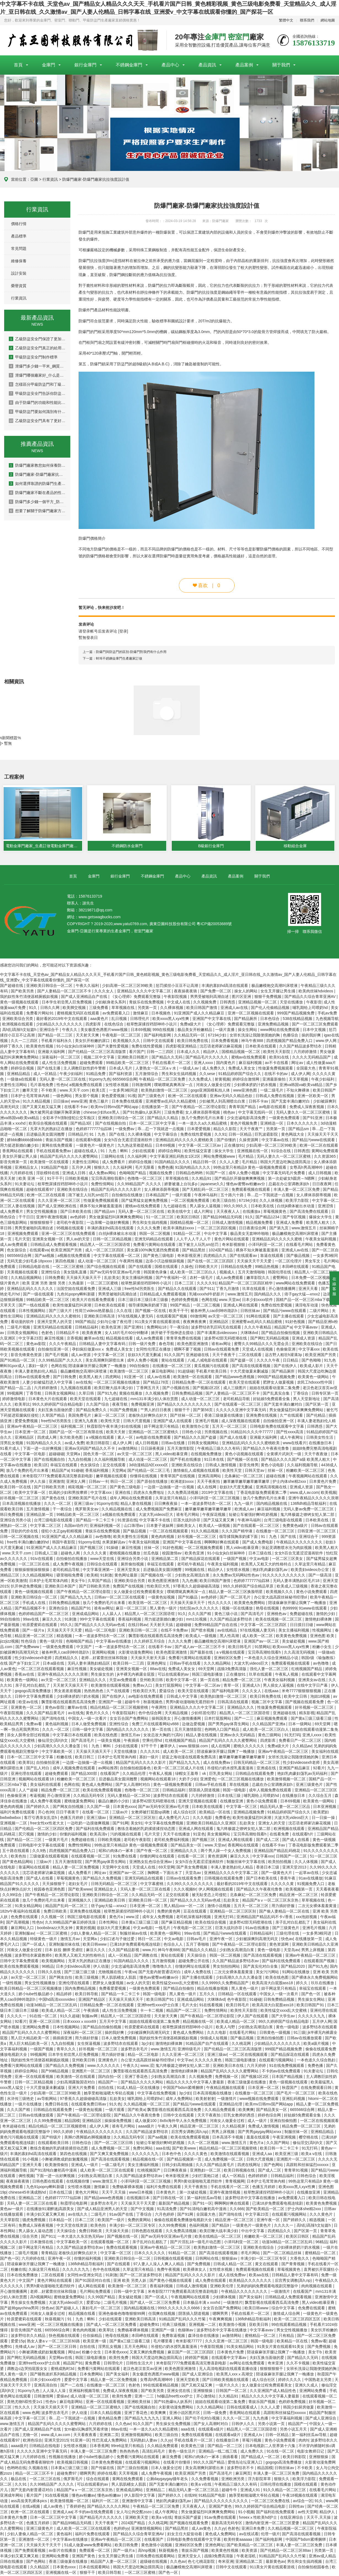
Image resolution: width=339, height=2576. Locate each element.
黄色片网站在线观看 (232, 1240)
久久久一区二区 (58, 1504)
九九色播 (189, 1581)
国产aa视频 (45, 1256)
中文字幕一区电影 (31, 1454)
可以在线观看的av (174, 1675)
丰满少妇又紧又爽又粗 (46, 2215)
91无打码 (292, 1735)
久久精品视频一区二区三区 (147, 2105)
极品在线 (19, 2479)
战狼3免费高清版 (232, 1669)
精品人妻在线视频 (136, 1504)
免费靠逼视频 (174, 2336)
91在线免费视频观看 (287, 2066)
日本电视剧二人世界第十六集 (271, 2446)
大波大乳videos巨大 (156, 1515)
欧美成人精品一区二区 (61, 2011)
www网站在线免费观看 (280, 1030)
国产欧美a (136, 2110)
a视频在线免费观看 (75, 1256)
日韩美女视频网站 (23, 1333)
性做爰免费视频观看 (276, 1069)
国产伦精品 (316, 1416)
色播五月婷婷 (72, 1818)
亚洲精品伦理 (231, 2105)
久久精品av (302, 1747)
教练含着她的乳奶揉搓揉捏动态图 (146, 1829)
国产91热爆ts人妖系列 (142, 1113)
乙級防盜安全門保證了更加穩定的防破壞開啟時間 (37, 339)
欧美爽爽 (246, 2110)
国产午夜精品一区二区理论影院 (199, 1107)
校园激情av (172, 1554)
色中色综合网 (150, 1713)
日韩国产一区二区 (292, 1857)
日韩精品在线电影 (45, 2446)
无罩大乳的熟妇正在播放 (52, 1129)
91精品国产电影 (55, 1168)
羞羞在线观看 (258, 2138)
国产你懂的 (227, 1140)
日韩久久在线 (50, 1972)
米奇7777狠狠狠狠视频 (302, 1691)
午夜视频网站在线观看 (308, 1477)
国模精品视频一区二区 (241, 1052)
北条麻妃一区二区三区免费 (253, 1895)
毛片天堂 (22, 1240)
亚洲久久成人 (307, 2386)
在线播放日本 (321, 1443)
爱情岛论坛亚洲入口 (245, 2463)
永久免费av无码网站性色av (236, 1576)
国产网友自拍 (61, 1978)
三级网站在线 (113, 1157)
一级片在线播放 (29, 2105)
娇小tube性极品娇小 (36, 1994)
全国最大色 (306, 1069)
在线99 (190, 2496)
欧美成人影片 (312, 1366)
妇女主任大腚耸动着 (185, 2534)
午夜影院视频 (176, 997)
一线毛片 (163, 1928)
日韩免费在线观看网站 (156, 2557)
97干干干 (149, 1747)
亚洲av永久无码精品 (238, 1735)
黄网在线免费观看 (58, 1146)
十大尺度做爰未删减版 (250, 1372)
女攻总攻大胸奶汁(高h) (163, 1735)
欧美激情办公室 (196, 1427)
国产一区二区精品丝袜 (283, 2253)
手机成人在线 (34, 1603)
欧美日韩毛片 (240, 1647)
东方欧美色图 (72, 1438)
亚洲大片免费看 (82, 2088)
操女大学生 (224, 1151)
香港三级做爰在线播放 (224, 1416)
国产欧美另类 (23, 992)
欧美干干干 (178, 1311)
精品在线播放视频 (213, 1989)
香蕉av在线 (25, 1675)
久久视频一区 (53, 1917)
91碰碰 (77, 1471)
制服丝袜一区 (296, 2132)
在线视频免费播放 (207, 1454)
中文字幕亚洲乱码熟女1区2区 (175, 1157)
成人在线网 (207, 1488)
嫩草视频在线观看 (112, 1477)
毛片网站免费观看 (96, 2292)
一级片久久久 (228, 2386)
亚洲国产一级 (110, 1702)
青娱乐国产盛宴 (188, 2518)
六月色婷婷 (165, 2215)
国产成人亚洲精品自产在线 (84, 997)
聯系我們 (307, 20)
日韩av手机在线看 (186, 1664)
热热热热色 (94, 1691)
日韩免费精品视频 (188, 1394)
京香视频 (74, 1339)
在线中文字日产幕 (313, 1686)
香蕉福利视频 (97, 1471)
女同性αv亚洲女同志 (85, 2275)
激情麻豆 (141, 1014)
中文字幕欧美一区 (58, 1752)
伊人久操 (38, 1482)
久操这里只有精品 (44, 2270)
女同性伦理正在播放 (154, 1350)
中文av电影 (259, 1559)
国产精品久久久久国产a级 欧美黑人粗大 (296, 1460)
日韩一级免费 (215, 2413)
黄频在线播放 (131, 1394)
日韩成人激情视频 (228, 1223)
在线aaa (271, 1691)
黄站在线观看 (173, 1361)
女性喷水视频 (117, 1085)
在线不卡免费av (175, 1631)
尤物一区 (30, 2435)
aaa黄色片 (99, 1019)
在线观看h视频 (89, 1140)
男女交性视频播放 (42, 1212)
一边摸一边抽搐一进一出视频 (169, 1488)
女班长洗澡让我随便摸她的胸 (255, 1036)
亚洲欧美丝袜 (139, 2402)
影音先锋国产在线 (27, 2331)
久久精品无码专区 (89, 1796)
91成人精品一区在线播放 (139, 2088)
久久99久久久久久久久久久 (190, 1884)
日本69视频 (140, 1030)
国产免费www (27, 1647)
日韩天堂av (255, 1471)
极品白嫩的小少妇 (114, 1802)
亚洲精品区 (219, 1322)
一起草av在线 (307, 1873)
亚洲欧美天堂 (137, 2518)
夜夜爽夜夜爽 (195, 1322)
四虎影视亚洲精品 (182, 1047)
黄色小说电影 (273, 1465)
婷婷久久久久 (290, 2380)
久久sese (207, 1074)
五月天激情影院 (181, 1449)
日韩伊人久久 (244, 2424)
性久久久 (23, 2408)
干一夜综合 (179, 1328)
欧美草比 (22, 1405)
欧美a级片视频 (316, 2044)
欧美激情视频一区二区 (287, 1780)
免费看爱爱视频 (113, 1989)
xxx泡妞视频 (307, 1917)
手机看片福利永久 (57, 1041)
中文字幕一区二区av (203, 1686)
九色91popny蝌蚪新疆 (76, 1295)
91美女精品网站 (29, 1906)
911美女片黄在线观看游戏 (158, 1322)
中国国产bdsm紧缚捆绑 (183, 2088)
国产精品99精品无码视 (223, 1218)
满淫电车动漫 (307, 1306)
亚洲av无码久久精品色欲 (232, 1096)
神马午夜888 (252, 1041)
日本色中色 (172, 2154)
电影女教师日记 (311, 2452)
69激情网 (198, 1317)
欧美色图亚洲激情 (193, 1344)
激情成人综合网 (287, 2314)
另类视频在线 (216, 1432)
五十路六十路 (232, 1196)
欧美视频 (328, 1493)
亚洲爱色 (208, 1780)
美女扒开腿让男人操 (20, 1157)
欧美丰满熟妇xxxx (179, 1229)
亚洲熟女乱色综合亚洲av (151, 1862)
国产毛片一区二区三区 (296, 2094)
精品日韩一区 (205, 1162)
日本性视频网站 (32, 1311)
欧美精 (92, 1576)
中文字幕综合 (166, 1135)
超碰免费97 (67, 2474)
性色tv (62, 1085)
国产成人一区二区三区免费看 (155, 2303)
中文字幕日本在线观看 (72, 1735)
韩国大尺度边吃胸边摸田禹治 (285, 1162)
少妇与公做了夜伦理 (115, 1322)
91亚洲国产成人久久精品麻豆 (199, 1014)
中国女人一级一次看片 (88, 1719)
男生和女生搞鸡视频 (179, 1074)
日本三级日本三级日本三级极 (143, 1300)
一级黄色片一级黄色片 (95, 1146)
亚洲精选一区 (272, 1124)
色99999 (289, 1609)
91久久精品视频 (37, 1102)
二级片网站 (319, 1311)
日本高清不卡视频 (228, 2138)
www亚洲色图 (245, 1091)
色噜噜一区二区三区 (145, 1179)
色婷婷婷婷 (258, 2176)
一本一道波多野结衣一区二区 (206, 1504)
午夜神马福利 (206, 1196)
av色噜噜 (103, 1537)
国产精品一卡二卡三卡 (95, 1521)
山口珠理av (134, 1526)
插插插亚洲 (63, 2039)
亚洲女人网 (76, 1482)
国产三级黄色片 (152, 1096)
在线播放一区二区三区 (172, 1366)
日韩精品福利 (87, 1328)
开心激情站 (206, 2397)
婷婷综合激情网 (246, 1080)
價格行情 (18, 224)
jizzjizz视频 (9, 1642)
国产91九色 (107, 1394)
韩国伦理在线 (280, 1273)
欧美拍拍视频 (280, 1862)
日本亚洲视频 (325, 1807)
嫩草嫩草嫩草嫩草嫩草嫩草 (247, 1482)
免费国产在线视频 (129, 1587)
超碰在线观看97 (40, 1190)
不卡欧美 (49, 1091)
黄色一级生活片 (182, 2452)
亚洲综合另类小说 (16, 1521)
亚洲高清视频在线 (272, 1488)
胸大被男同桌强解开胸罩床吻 (55, 1113)
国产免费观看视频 (31, 2551)
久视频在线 (38, 2468)
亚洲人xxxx (204, 1063)
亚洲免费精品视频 (274, 1025)
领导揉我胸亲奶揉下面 (148, 1306)
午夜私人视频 (287, 1675)
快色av (287, 1939)
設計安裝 (18, 273)
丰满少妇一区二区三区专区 (133, 2226)
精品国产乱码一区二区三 (67, 1906)
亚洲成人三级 (110, 1289)
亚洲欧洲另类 (233, 2479)
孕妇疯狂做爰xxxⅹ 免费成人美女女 (103, 1350)
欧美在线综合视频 (211, 1923)
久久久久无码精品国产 (312, 1058)
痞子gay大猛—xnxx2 (302, 1295)
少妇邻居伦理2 (204, 1713)
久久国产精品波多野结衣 (301, 1047)
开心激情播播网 (282, 1289)
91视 (132, 1096)
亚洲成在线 (267, 1769)
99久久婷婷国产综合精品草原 (249, 1587)
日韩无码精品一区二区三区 (257, 1763)
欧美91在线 (279, 1058)
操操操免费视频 (118, 2121)
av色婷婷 (78, 1218)
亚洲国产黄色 (221, 2507)
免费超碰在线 (302, 1614)
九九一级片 (244, 1504)
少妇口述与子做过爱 (118, 1939)
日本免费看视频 (225, 1041)
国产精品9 (221, 2226)
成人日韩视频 (320, 1173)
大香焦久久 (300, 2259)
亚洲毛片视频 (207, 1421)
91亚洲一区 (134, 1377)
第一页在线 (210, 1680)
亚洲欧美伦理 (222, 2287)
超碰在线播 (276, 1477)
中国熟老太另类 (319, 2380)
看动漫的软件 (23, 1322)
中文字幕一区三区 (110, 1355)
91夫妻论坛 (25, 1184)
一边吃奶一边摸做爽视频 (89, 1824)
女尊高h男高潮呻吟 (307, 1168)
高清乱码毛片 (154, 2452)
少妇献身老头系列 (111, 1003)
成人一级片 (257, 2121)
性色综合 (29, 1642)
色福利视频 (199, 2226)
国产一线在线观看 (34, 1306)
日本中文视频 (315, 1030)
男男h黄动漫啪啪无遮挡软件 (190, 1702)
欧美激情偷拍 (57, 2165)
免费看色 (222, 1818)
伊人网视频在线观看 (216, 1890)
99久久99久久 (236, 1207)
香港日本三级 (268, 1868)
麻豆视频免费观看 (273, 1719)
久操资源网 (249, 1140)
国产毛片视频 (57, 1355)
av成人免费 (74, 1443)
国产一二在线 (72, 2386)
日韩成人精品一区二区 (233, 2264)
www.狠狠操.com (194, 1747)
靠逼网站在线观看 (34, 1868)
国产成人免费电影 (258, 1543)
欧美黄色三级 (193, 2446)
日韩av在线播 (173, 1443)
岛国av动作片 (76, 1526)
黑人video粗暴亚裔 (172, 1454)
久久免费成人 (201, 1080)
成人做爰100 (146, 2121)
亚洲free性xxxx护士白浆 (158, 2005)
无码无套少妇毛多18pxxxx (30, 1262)
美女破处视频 (294, 1642)
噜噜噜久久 (162, 1967)
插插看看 (230, 2457)
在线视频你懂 (78, 2182)
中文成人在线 (179, 1003)
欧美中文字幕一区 (31, 1493)
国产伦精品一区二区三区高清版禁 (97, 1052)
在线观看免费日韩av (89, 2105)
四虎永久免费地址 (149, 1493)
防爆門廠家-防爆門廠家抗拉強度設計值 (95, 179)
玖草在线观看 (254, 1289)
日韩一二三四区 (161, 1052)
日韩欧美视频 (77, 1179)
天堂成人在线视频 (258, 1350)
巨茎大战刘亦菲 (187, 1521)
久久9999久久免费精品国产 (225, 1983)
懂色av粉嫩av (83, 2496)
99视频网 (15, 1394)
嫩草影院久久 (258, 1278)
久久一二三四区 (25, 1041)
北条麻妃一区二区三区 (244, 1477)
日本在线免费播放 (23, 2275)
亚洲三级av (84, 1504)
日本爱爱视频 (199, 1129)
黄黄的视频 (85, 1928)
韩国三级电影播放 (208, 1675)
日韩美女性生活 (320, 1438)
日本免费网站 (92, 2375)
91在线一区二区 (43, 2017)
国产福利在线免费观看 (95, 1829)
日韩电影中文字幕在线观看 (42, 1846)
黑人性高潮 (230, 1636)
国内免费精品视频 (81, 1989)
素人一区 (125, 1438)
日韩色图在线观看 (48, 2182)
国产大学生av (283, 2017)
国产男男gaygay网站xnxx (260, 2132)
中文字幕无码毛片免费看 (284, 1173)
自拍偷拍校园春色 (136, 1769)
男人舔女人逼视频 (206, 1207)
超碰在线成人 (86, 1151)
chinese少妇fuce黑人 (102, 1113)
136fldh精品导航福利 (308, 1504)
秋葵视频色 (153, 1702)
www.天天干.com (75, 1091)
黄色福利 (65, 2534)
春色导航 (167, 1344)
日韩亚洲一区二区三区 (317, 1532)
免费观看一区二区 (95, 2551)
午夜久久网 (168, 2127)
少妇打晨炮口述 (206, 2176)
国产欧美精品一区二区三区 (250, 2545)
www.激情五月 (304, 1229)
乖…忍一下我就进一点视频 (161, 1129)
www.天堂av (229, 1300)
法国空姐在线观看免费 (76, 1289)
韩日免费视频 (12, 1515)
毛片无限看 (145, 1168)
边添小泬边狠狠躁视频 (165, 1262)
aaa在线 (163, 2149)
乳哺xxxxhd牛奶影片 (207, 1295)
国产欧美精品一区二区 (266, 2209)
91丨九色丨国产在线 (107, 1135)
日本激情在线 (42, 2242)
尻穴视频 (26, 1835)
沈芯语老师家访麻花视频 (221, 1047)
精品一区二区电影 (101, 1631)
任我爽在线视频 (162, 2314)
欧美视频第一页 (300, 1890)
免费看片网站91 (40, 1014)
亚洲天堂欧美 (188, 2380)
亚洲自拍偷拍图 (271, 2039)
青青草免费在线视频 (184, 1339)
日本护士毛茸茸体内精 (30, 1096)
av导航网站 (47, 2099)
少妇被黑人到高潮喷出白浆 (222, 1102)
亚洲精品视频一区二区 (258, 1003)
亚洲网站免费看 (36, 2028)
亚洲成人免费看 (290, 1223)
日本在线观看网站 (95, 2568)
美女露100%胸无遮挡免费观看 (153, 1251)
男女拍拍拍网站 (227, 1967)
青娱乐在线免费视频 (147, 1003)
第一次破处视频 (193, 2193)
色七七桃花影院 (202, 2562)
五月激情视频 (38, 1510)
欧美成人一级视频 (215, 1526)
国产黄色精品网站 (18, 1862)
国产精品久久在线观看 (178, 1289)
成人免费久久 (214, 1069)
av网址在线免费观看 (248, 2364)
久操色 (187, 1267)
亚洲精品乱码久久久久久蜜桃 (277, 1240)
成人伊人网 (300, 1074)
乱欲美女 (112, 1278)
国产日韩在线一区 (169, 2198)
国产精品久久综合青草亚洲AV (310, 997)
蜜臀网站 (281, 1278)
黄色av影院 (36, 1344)
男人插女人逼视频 (279, 1686)
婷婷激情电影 (14, 1399)
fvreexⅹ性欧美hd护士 (258, 2518)
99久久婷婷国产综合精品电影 (58, 1405)
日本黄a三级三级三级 (140, 1923)
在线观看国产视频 (172, 1317)
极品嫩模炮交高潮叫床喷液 (275, 986)
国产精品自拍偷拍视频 (281, 1333)
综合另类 (30, 2237)
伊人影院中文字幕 (140, 2496)
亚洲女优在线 (179, 2391)
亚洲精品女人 (27, 1168)
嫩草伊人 (168, 1747)
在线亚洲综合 (292, 2518)
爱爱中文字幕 (76, 2380)
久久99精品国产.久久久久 (139, 1184)
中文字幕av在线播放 (114, 1642)
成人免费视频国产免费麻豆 (159, 1510)
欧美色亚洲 (111, 1328)
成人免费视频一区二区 (111, 2149)
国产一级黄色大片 (277, 1873)
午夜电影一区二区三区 (122, 1036)
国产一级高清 (320, 1576)
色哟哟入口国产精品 (222, 1730)
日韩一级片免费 (142, 1344)
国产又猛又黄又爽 (219, 1521)
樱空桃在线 (309, 2138)
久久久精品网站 (218, 1664)
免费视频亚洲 (143, 1405)
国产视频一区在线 (151, 1311)
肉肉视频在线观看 (317, 2287)
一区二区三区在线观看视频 (41, 1669)
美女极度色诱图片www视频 (104, 1030)
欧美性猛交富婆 (198, 1151)
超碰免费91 (149, 2325)
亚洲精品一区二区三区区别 (133, 1818)
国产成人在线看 (234, 1438)
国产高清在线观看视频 (251, 1366)
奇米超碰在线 (14, 2127)
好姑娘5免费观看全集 (272, 1399)
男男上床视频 (313, 1950)
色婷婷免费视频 (185, 1300)
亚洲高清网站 (210, 1477)
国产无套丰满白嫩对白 (291, 1102)
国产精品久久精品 (163, 1118)
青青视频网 (234, 2182)
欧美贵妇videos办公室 (310, 1570)
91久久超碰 (70, 2017)
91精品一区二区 (187, 1234)
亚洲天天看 (308, 1289)
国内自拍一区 (110, 2077)
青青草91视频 (296, 2171)
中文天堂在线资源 (72, 2226)
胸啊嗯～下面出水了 (165, 1873)
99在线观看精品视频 (289, 2325)
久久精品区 (40, 2568)
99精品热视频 (267, 1267)
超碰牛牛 (133, 1702)
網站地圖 (328, 20)
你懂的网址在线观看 (158, 1857)
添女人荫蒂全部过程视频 (28, 1735)
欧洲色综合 (32, 2441)
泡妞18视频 (320, 1697)
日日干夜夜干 (68, 1813)
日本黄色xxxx (124, 1807)
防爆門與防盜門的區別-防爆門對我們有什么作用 (131, 652)
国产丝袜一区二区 (186, 1416)
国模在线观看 (167, 1267)
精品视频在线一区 (199, 2022)
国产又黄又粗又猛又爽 (42, 1107)
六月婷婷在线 (22, 1173)
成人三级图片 (235, 1388)
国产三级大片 (61, 1311)
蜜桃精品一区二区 (321, 2253)
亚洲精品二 (156, 2490)
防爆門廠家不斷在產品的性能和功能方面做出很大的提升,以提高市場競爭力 (37, 492)
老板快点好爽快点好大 (148, 1416)
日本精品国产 (158, 1196)
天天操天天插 (117, 2231)
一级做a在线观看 (22, 1080)
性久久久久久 (220, 1603)
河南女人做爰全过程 (214, 1085)
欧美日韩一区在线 (16, 1488)
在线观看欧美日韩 (54, 2143)
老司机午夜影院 (71, 1223)
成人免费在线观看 (211, 2281)
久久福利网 (137, 1157)
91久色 (115, 2105)
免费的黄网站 (140, 2220)
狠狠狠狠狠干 (42, 1223)
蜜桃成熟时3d (63, 2369)
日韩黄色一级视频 (275, 2033)
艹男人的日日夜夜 (156, 1410)
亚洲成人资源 (304, 1339)
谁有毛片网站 (188, 1515)
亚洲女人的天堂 (272, 1824)
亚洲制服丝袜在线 (65, 1945)
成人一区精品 (45, 1074)
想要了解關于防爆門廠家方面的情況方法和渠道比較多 (37, 511)
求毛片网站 (251, 2253)
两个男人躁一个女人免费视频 (226, 1851)
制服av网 (90, 2017)
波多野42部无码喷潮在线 (226, 1339)
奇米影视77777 (189, 2342)
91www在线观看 (313, 1609)
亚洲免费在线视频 (262, 1416)
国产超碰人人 (68, 2309)
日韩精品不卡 (68, 1333)
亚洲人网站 (172, 2419)
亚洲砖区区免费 (228, 1658)
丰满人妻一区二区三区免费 (297, 1190)
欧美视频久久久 (127, 1041)
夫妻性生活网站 (14, 1085)
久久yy (166, 2441)
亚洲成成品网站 (86, 1614)
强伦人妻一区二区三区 (269, 1669)
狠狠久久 (102, 1168)
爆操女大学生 (321, 1218)
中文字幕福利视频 (287, 2419)
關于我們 (281, 65)
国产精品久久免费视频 (102, 1879)
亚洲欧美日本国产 (61, 1587)
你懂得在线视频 (144, 1477)
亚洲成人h (251, 1686)
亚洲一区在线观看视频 (34, 2077)
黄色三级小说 (226, 1614)
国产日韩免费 (65, 1377)
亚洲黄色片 (108, 2061)
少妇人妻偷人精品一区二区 (94, 1934)
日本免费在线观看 (128, 1102)
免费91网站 (143, 2149)
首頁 (18, 65)
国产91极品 (188, 1598)
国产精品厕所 (246, 1019)
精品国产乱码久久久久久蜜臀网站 (69, 1157)
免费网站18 (157, 1328)
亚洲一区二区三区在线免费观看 (68, 1234)
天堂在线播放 (292, 1003)
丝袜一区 (276, 1471)
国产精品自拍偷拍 (179, 1989)
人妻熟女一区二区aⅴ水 (156, 1069)
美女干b (78, 1581)
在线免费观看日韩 (317, 2088)
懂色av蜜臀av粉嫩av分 (246, 1184)
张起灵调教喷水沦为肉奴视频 (287, 1548)
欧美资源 (250, 2551)
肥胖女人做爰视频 (279, 1383)
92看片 (319, 1769)
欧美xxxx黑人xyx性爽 (171, 1019)
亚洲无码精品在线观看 (154, 1240)
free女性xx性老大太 (47, 1824)
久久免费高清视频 (184, 1493)
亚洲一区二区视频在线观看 (251, 1014)
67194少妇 (218, 1036)
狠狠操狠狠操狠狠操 (32, 1570)
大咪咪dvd (249, 1333)
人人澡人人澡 (54, 2391)
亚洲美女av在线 (312, 1680)
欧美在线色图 (106, 1735)
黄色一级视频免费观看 (173, 1785)
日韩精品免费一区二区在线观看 (199, 1383)
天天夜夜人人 (228, 1212)
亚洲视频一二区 (14, 1824)
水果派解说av (114, 1543)
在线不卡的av (276, 1074)
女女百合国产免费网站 (129, 1719)
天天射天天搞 (162, 1625)
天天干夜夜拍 (209, 1482)
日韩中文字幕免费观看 (34, 1697)
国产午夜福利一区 (172, 1278)
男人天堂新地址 (307, 1399)
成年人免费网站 (180, 2099)
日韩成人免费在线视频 (275, 1096)
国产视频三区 (92, 1548)
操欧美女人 (186, 1526)
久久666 (237, 2209)
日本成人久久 (189, 1052)
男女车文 (313, 1262)
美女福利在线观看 (46, 1785)
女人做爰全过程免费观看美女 (139, 1592)
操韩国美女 (162, 1719)
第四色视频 (65, 1262)
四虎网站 (113, 1377)
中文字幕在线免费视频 (164, 1824)
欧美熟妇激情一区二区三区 (165, 1091)
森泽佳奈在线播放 (204, 2336)
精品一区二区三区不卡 (35, 2474)
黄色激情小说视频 (157, 2545)
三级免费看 (99, 1008)
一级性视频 (12, 1983)
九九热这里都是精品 (135, 1146)
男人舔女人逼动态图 (36, 2231)
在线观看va (39, 1251)
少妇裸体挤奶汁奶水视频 (255, 1085)
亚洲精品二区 (30, 2198)
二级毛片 (99, 2215)
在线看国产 (110, 1774)
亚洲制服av (24, 1934)
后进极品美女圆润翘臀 (46, 1135)
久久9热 (39, 1851)
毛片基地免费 (42, 1085)
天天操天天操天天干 (84, 1278)
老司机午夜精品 (191, 1565)
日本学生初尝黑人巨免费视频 (67, 1003)
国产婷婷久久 (38, 1807)
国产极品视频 (298, 1256)
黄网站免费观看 (324, 1151)
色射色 (47, 1333)
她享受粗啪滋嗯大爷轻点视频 (109, 2094)
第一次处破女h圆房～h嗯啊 (292, 1179)
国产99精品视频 (55, 2072)
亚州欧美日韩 (152, 1680)
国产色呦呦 (312, 1361)
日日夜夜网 (322, 1184)
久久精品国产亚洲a (269, 1724)
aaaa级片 (146, 2127)
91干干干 (55, 1179)
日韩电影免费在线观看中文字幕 (277, 1427)
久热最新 (76, 1284)
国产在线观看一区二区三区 (238, 1405)
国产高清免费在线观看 (309, 1212)
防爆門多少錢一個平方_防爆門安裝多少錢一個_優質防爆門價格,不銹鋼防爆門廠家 (37, 501)
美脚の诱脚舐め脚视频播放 (88, 2138)
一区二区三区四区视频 (217, 1229)
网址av (297, 1063)
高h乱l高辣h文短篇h (19, 1030)
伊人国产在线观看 (253, 2017)
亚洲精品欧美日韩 (110, 1901)
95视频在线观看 (71, 1229)
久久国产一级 (99, 1807)
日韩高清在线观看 (233, 1702)
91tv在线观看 (42, 1559)
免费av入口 (143, 1686)
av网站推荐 (108, 1769)
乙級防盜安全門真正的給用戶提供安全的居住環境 (37, 348)
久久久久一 (17, 2017)
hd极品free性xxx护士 (175, 2397)
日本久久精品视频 (106, 2413)
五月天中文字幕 (113, 2022)
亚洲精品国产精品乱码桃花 (277, 1851)
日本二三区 (184, 1284)
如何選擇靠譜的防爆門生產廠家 (37, 483)
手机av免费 (327, 1014)
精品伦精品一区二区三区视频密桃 (119, 1708)
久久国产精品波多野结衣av (236, 1961)
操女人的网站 (246, 992)
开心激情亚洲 (59, 1796)
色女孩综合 (17, 1251)
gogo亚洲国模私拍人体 (210, 1091)
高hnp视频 (147, 2551)
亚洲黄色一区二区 (27, 1708)
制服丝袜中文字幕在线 (246, 1862)
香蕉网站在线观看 (18, 1151)
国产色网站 (274, 2165)
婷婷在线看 (107, 2474)
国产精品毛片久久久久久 (207, 1058)
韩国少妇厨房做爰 (299, 2408)
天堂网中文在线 (116, 1868)
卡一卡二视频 (152, 2011)
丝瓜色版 (151, 1554)
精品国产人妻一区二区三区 (114, 2562)
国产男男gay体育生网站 (229, 1724)
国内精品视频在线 (272, 1504)
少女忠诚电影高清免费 (247, 1118)
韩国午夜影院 (64, 1543)
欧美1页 (99, 1091)
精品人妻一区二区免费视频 (76, 1868)
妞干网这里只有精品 (162, 1427)
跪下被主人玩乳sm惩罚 (88, 1196)
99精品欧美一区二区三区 (128, 1063)
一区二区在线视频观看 (169, 1532)
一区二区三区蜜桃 (69, 1267)
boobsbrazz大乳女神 (55, 1928)
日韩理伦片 (140, 1019)
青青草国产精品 (243, 1107)
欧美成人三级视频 (293, 1587)
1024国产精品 (221, 1251)
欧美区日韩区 (189, 1218)
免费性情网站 (103, 1184)
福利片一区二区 (106, 2501)
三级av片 (120, 1813)
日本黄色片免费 (323, 1482)
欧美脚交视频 (75, 1008)
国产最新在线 (202, 1653)
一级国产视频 (235, 1559)
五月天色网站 (136, 2347)
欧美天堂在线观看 (245, 1383)
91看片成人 (10, 1449)
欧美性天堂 (111, 1421)
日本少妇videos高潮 (73, 1967)
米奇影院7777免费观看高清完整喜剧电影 (58, 1477)
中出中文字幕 (216, 1234)
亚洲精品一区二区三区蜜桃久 (154, 1432)
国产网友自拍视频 (69, 1807)
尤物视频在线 (110, 1972)
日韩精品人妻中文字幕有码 (103, 1344)
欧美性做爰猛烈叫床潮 (72, 1306)
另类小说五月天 (294, 2430)
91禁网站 (263, 1647)
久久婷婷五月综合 (150, 1642)
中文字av (185, 2061)
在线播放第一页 (155, 1107)
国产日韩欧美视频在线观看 (226, 2380)
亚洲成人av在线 (234, 1008)
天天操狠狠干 (54, 1884)
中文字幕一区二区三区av (200, 1146)
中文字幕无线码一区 (256, 1113)
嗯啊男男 (220, 2314)
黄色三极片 (99, 1102)
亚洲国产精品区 (92, 2000)
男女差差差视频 (68, 1691)
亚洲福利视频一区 (106, 1526)
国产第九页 (279, 1229)
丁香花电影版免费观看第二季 (262, 1493)
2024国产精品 (133, 2523)
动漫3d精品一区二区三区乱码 (52, 2005)
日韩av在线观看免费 (222, 1350)
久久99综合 (12, 1895)
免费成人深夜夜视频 (307, 1107)
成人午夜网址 (292, 1438)
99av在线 (31, 1620)
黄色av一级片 (12, 2209)
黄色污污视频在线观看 (20, 2138)
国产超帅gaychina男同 (20, 2309)
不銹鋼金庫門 (129, 65)
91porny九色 (100, 1080)
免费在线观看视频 (122, 2248)
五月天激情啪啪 (252, 1273)
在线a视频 (31, 2507)
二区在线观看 (250, 1355)
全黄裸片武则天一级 (284, 1454)
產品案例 (244, 65)
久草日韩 (87, 1394)
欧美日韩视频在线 (240, 2171)
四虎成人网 (47, 1438)
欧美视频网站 (54, 1961)
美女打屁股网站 (169, 1686)
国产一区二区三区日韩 (114, 2143)
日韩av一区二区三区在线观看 (120, 1598)
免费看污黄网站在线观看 (155, 1245)
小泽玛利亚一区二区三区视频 (215, 1499)
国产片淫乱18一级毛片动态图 (196, 2242)
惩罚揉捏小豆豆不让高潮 (177, 986)
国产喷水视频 (203, 1631)
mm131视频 (197, 1620)
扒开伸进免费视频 (27, 1587)
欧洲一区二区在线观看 (188, 1096)
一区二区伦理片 (289, 1262)
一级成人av (189, 1069)
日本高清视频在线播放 (22, 1504)
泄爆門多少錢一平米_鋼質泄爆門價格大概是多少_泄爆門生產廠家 (37, 366)
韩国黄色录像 (156, 1273)
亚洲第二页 (109, 2435)
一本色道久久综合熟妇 (317, 2061)
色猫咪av (186, 2331)
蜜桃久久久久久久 (249, 1747)
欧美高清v (99, 1835)
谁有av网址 (221, 1344)
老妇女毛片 (78, 1884)
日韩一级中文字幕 (88, 1730)
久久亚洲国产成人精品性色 (273, 2391)
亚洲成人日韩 (74, 1173)
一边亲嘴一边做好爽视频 (108, 1223)
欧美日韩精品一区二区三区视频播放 (31, 1989)
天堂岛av (193, 1873)
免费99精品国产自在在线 (216, 1625)
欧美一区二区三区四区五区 (297, 2320)
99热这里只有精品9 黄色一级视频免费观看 (250, 1168)
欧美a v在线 (312, 2154)
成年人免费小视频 (244, 1173)
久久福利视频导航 (110, 1460)
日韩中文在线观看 (159, 1041)
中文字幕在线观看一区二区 (117, 1256)
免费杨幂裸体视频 (128, 2187)
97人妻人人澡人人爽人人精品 (159, 2264)
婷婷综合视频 (23, 1069)
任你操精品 (93, 2336)
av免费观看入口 (117, 1014)
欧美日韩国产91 (160, 2000)
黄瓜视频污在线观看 (212, 1366)
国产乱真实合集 (277, 1394)
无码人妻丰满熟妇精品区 (89, 1664)
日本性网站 (109, 1923)
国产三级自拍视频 (133, 2468)
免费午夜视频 (169, 2270)
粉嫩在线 (65, 1758)
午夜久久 (70, 1030)
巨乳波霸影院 (267, 1135)
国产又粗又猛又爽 (197, 2386)
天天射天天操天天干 (71, 1686)
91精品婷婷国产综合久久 (240, 1074)
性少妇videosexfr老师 (34, 1658)
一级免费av (125, 1129)
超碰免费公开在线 (194, 1961)
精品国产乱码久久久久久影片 (116, 1190)
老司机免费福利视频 (172, 1840)
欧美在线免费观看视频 (102, 1791)
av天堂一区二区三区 (226, 1317)
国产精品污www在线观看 (314, 1140)
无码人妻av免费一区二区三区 (309, 1510)
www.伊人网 (327, 1041)
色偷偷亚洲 (286, 1350)
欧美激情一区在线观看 (50, 1162)
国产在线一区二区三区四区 (211, 1262)
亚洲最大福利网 (52, 1052)
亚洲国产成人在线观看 (173, 1421)
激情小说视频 (219, 1906)
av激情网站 (128, 1449)
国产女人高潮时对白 (133, 1785)
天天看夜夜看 (327, 1890)
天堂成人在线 (144, 1868)
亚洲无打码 (224, 1917)
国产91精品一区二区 (18, 1361)
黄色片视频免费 (244, 1124)
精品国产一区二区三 (184, 2011)
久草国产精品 (54, 1416)
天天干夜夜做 (316, 1454)
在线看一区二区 (96, 1813)
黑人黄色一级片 (164, 1609)
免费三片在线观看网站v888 (156, 1724)
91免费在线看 (125, 1857)
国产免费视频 (199, 2264)
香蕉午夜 (288, 1879)
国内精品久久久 (268, 1295)
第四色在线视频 (74, 2154)
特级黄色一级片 (44, 1939)
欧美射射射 (205, 2099)
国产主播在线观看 (289, 1317)
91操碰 (112, 1548)
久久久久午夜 (269, 1361)
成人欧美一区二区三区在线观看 (107, 2171)
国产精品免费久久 (92, 1410)
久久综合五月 (320, 1796)
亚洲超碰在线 (198, 1355)
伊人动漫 (101, 1967)
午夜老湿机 (246, 2557)
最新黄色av (275, 2562)
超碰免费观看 (92, 1063)
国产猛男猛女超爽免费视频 (145, 1201)
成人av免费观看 (14, 1245)
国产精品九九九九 (76, 1598)
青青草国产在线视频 (178, 1477)
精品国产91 (81, 1609)
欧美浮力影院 (298, 1201)
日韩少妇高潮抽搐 (178, 2165)
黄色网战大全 (293, 1135)
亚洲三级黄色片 (310, 1785)
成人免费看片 (114, 1162)
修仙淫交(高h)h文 (53, 1741)
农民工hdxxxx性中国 (315, 1383)
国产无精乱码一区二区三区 (206, 1190)
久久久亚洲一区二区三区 (59, 1201)
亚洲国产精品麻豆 (295, 1769)
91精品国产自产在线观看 (207, 2044)
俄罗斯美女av (87, 1510)
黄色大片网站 (87, 2193)
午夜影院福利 (124, 1713)
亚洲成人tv (253, 2435)
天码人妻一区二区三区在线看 (145, 1890)
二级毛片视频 (19, 1328)
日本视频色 (161, 1014)
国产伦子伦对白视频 (203, 2419)
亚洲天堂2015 (56, 2441)
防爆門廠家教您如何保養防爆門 (37, 465)
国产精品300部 (84, 1774)
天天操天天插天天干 (94, 1752)
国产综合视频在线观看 (106, 1267)
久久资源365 (325, 1157)
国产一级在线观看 (39, 1295)
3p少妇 (147, 2044)
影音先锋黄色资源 (27, 1355)
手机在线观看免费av (54, 1151)
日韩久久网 (50, 1008)
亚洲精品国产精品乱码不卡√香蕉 (265, 1917)
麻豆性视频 (54, 1339)
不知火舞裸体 (298, 1091)
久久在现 (124, 1311)
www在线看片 (294, 1443)
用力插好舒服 (283, 1906)
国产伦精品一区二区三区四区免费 (44, 1829)
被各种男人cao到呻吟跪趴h (214, 1311)
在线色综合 (114, 1025)
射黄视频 (222, 1080)
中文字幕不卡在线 (155, 1521)
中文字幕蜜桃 (152, 1884)
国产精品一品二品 (16, 1388)
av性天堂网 (308, 2512)
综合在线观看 (98, 2479)
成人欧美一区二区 (258, 1636)
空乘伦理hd (152, 1741)
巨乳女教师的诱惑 (239, 2116)
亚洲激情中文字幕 (138, 2501)
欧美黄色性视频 (40, 1047)
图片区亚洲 (242, 997)
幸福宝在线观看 (64, 1465)
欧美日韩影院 (98, 1443)
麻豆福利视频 (251, 1063)
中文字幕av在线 (276, 1140)
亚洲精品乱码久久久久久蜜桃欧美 (184, 1140)
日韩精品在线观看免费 (255, 1774)
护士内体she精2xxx (290, 1482)
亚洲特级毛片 (189, 2050)
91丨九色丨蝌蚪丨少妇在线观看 (128, 1151)
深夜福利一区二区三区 (61, 1058)
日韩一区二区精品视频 (113, 1240)
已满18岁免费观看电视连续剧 (135, 1945)
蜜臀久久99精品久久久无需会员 (261, 1344)
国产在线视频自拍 (111, 1124)
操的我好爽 (312, 1036)
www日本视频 (141, 2193)
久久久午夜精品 (258, 1328)
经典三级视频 (174, 2325)
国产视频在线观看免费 (305, 1702)
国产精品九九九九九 (142, 2419)
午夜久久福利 (88, 986)
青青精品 (49, 2253)
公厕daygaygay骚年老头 (167, 2479)
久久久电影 (203, 1818)
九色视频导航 (327, 1019)
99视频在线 (195, 1570)
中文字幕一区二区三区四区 (264, 1625)
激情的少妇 (326, 1614)
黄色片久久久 (98, 1713)
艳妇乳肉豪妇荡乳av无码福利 (303, 1774)
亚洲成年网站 (12, 2496)
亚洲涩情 (326, 1207)
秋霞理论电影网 (74, 2204)
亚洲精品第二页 (165, 1559)
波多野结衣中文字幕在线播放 (250, 2198)
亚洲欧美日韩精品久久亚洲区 (212, 1824)
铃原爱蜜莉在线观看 (40, 1625)
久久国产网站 (278, 2143)
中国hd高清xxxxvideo (57, 2000)
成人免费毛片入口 (174, 1818)
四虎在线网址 (249, 2165)
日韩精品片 (77, 1135)
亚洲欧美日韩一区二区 (138, 1631)
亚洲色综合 (59, 1609)
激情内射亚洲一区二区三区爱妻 (272, 2523)
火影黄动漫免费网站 (136, 1653)
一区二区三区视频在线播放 (117, 1383)
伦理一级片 (270, 2534)
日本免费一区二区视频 (311, 1278)
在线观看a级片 (211, 2430)
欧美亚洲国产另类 (67, 1251)
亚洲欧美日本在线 (229, 2066)
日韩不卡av (259, 1102)
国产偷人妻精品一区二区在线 (284, 1912)
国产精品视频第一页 (185, 2160)
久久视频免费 (205, 1003)
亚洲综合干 (49, 1030)
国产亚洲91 (134, 1328)
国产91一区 (202, 2204)
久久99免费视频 (48, 2121)
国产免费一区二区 (216, 992)
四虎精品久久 (215, 1256)
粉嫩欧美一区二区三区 (306, 1471)
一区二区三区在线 (34, 1565)
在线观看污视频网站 (277, 2061)
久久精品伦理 (134, 1774)
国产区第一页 (317, 1405)
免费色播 (165, 1168)
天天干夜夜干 (224, 1355)
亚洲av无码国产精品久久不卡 (90, 1449)
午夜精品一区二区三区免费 (162, 1080)
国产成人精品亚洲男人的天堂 (102, 2209)
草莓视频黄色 (275, 1212)
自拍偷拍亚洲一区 (54, 1350)
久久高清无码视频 (300, 1653)
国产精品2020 (293, 1967)
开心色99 (46, 1813)
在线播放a (252, 1212)
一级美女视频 (109, 1741)
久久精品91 (202, 1179)
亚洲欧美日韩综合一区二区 (50, 986)
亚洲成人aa (262, 2154)
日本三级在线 (260, 1554)
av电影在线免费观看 (154, 1438)
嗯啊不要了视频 (188, 1350)
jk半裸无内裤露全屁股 (136, 1675)
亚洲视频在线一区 (253, 1151)
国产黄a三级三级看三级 (312, 1719)
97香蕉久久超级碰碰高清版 (197, 1587)
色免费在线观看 (25, 1917)
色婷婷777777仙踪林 (94, 1129)
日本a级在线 (54, 1664)
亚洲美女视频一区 (48, 1240)
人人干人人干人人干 (194, 1240)
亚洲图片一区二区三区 (91, 2072)
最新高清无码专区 (227, 2523)
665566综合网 (124, 1080)
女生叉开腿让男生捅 (278, 992)
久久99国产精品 (102, 2298)
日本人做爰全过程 (167, 2468)
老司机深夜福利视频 (194, 1917)
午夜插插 (132, 1741)
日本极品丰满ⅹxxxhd (202, 2303)
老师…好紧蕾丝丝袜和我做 (104, 1658)
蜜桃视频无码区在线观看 (78, 1014)
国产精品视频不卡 (31, 1609)
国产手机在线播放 (186, 1460)
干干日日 (26, 1218)
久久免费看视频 (205, 2479)
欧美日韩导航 (87, 1994)
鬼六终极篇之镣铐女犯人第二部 (307, 1515)
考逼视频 (37, 1796)
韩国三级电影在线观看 (87, 1917)
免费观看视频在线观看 (251, 1190)
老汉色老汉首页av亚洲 (143, 2369)
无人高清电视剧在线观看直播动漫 (228, 2369)
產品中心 (170, 65)
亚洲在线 (123, 1493)
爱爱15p (93, 2303)
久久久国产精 (200, 1614)
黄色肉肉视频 (163, 1537)
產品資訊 (207, 65)
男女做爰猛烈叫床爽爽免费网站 (116, 1218)
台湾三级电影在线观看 (54, 1521)
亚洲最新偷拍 (274, 1080)
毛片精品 (246, 1157)
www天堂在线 (102, 1559)
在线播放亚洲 (232, 1802)
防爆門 (84, 232)
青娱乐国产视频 (59, 1140)
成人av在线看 (159, 1377)
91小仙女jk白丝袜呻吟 (76, 1047)
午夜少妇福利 (72, 1074)
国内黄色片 (226, 1063)
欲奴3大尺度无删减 (145, 1355)
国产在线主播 (49, 1069)
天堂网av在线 (61, 2358)
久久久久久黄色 (209, 2061)
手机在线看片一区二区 (172, 1063)
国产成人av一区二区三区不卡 (200, 1647)
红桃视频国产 (149, 2171)
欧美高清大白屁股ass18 (273, 1983)
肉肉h (303, 2441)
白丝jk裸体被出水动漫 (296, 1207)
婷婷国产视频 (197, 2358)
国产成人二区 (268, 1840)
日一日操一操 (324, 1818)
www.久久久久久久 (104, 2066)
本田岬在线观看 (296, 1267)
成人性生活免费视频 (59, 1063)
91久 (33, 1008)
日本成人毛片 (121, 1069)
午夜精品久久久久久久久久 (300, 1543)
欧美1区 (41, 1465)
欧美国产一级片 (112, 2220)
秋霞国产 (290, 2088)
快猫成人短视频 (214, 2039)
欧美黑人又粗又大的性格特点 (266, 1565)
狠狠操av (230, 2259)
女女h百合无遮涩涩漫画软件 (129, 1140)
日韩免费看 (54, 1278)
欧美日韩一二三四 (129, 1664)
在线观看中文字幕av (229, 2358)
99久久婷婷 (63, 2132)
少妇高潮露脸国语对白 (76, 2083)
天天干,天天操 (114, 2193)
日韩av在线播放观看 (305, 2039)
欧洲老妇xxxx (183, 1482)
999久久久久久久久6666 (179, 2309)
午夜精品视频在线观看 (226, 2088)
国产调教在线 (146, 1956)
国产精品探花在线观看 (201, 1559)
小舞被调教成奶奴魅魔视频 (65, 2160)
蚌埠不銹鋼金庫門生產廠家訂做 (119, 658)
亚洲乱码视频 (294, 2099)
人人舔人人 (112, 1614)
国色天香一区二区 (99, 1454)
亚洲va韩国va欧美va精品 (301, 1085)
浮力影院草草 (260, 2479)
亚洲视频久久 (80, 1901)
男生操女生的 (103, 1675)
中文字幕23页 (30, 1339)
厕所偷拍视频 (133, 1565)
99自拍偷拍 (140, 1366)
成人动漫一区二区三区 (97, 1262)
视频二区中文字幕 (99, 1058)
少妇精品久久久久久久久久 (60, 1025)
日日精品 (291, 1361)
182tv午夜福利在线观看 (20, 1912)
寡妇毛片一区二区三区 (102, 2309)
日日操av (61, 1102)
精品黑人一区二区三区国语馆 (105, 1245)
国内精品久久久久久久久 (128, 1730)
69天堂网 (206, 1669)
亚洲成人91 (250, 2490)
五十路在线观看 (16, 1851)
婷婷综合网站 (170, 1151)
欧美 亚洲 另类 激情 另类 (44, 1284)
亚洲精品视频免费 (249, 1813)
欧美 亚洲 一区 (31, 1179)
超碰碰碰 (56, 1454)
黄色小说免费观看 (312, 1592)
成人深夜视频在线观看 (241, 1421)
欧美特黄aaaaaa (238, 2540)
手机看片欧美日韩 (212, 1372)
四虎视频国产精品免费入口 (290, 1041)
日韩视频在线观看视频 (173, 2259)
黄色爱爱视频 (113, 1096)
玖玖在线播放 (323, 1983)
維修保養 (18, 261)
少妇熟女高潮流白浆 (193, 1576)
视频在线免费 (161, 1173)
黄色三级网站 (270, 1735)
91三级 (300, 2033)
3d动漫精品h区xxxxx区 (149, 1465)
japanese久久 (212, 1184)
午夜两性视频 (131, 1262)
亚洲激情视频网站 (137, 2435)
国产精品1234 (268, 1218)
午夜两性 (159, 1708)
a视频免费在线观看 (86, 1085)
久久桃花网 (242, 2044)
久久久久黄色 (196, 2154)
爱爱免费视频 (27, 1421)
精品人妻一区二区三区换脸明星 (236, 1592)
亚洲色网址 (157, 1664)
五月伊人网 (82, 1168)
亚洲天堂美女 (129, 1570)
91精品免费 (96, 1074)
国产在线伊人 (286, 1366)
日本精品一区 (61, 2220)
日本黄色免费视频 (107, 2463)
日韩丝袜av (250, 1311)
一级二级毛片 (272, 1091)
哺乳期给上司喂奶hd (310, 1008)
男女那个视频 (87, 1096)
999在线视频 (163, 1030)
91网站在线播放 (296, 1972)
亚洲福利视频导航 (85, 2391)
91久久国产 (174, 1355)
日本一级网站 (300, 1724)
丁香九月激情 (228, 1289)
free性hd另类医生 (140, 1289)
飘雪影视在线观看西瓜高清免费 (156, 1636)
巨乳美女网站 (221, 1774)
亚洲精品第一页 (40, 1515)
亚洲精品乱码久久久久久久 (30, 1289)
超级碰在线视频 (154, 2562)
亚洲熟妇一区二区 (206, 2171)
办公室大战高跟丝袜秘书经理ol (281, 1598)
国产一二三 (244, 1719)
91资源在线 (127, 1521)
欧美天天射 (116, 1432)
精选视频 (65, 1636)
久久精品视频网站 (27, 1278)
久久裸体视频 (172, 1008)
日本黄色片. (166, 2193)
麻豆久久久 (52, 1620)
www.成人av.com (304, 1493)
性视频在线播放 (63, 2457)
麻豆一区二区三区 (110, 1416)
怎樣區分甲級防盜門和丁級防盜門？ (37, 384)
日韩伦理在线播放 (276, 2485)
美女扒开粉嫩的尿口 (93, 1041)
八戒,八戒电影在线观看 (207, 1361)
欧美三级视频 (87, 1978)
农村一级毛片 (202, 1278)
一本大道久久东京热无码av (81, 2237)
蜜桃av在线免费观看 (249, 1058)
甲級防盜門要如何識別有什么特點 (37, 411)
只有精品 (287, 2336)
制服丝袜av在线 (134, 1934)
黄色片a (116, 1917)
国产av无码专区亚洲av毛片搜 (115, 1273)
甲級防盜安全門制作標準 (33, 357)
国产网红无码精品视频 (270, 1339)
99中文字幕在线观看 (98, 1620)
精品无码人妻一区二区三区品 (285, 1807)
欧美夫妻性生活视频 (131, 1537)
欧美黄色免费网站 (250, 1603)
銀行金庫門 (85, 65)
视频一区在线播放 (238, 1609)
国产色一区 (311, 1994)
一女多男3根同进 (124, 1091)
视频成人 (227, 1273)
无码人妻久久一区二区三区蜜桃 (303, 1113)
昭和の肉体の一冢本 (116, 1851)
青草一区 (232, 1686)
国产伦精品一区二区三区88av (286, 2551)
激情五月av (131, 1735)
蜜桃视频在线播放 (125, 1554)
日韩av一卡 (98, 1482)
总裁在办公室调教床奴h (289, 1184)
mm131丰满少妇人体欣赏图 (154, 1399)
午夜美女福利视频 (321, 1240)
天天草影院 (10, 2220)
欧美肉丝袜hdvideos (316, 992)
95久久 (66, 1625)
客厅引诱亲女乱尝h (41, 1818)
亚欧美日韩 (259, 2325)
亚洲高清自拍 (46, 2386)
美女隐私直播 (75, 1273)
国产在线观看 (140, 1267)
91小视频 (30, 2160)
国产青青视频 (293, 2264)
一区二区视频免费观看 (191, 1201)
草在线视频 (239, 1785)
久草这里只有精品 (171, 1499)
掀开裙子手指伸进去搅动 (173, 1333)
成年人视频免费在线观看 (74, 1769)
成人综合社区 (185, 1813)
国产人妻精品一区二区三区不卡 (64, 992)
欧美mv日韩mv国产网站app (115, 1107)
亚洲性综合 (51, 1273)
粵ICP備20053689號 (214, 925)
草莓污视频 (252, 2441)
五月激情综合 (147, 1074)
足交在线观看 (115, 1465)
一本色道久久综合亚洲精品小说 (271, 1658)
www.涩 (133, 1917)
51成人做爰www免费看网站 (88, 2545)
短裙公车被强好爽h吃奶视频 (253, 1515)
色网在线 (209, 1300)
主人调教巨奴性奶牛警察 (85, 1069)
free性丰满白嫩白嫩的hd (28, 1543)
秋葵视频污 (55, 2320)
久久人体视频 (271, 1201)
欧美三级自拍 (224, 1201)
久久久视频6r (185, 1890)
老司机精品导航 (237, 1399)
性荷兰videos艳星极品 (94, 1311)
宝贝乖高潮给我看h (108, 1179)
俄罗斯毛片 (73, 2479)
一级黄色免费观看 (285, 1118)
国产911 (207, 1289)
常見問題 (18, 248)
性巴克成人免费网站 (110, 2441)
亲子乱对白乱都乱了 (33, 1686)
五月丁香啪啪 (198, 1945)
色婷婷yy (121, 2529)
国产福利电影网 (158, 1036)
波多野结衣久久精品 (29, 2336)
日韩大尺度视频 (137, 1421)
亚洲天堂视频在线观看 (198, 1802)
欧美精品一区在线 (215, 1813)
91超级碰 (186, 1372)
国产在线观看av (244, 1256)
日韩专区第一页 (324, 1394)
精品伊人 (211, 1052)
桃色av (229, 1113)
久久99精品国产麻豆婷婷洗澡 (70, 1923)
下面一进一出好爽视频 (43, 1449)
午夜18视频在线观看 (300, 2496)
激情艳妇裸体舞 (319, 1620)
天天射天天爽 (88, 1036)
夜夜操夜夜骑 (186, 992)
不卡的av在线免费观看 (282, 2072)
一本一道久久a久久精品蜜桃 (203, 1124)
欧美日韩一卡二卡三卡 (280, 2149)
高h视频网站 (41, 2298)
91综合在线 (281, 1151)
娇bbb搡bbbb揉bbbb (25, 1140)
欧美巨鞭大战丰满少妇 (114, 1388)
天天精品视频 (177, 1713)
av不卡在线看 (277, 1063)
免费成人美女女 (242, 1069)
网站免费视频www (219, 1157)
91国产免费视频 (124, 1410)
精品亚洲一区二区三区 (34, 1636)
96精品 (48, 1967)
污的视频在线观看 (126, 1835)
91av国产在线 (121, 2215)
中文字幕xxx (309, 1350)
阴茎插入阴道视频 (205, 1791)
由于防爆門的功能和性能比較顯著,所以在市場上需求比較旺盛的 (37, 402)
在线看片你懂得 (177, 2463)
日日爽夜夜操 (166, 1504)
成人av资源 (81, 1355)
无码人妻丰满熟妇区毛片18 (297, 1581)
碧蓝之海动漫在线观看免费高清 (189, 1758)
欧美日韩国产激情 (202, 1008)
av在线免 (84, 1383)
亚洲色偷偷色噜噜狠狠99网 (122, 2314)
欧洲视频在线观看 (18, 1025)
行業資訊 (50, 179)
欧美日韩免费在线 (193, 1041)
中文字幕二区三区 (46, 1526)
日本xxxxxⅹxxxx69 (80, 2022)
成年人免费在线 (198, 1972)
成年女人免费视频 (158, 1917)
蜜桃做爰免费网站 (80, 1802)
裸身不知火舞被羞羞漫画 (101, 1207)
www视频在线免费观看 (260, 2099)
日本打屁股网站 (218, 1719)
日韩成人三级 (46, 1554)
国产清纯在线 (54, 1719)
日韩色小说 (192, 1432)
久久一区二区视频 (204, 2143)
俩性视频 (26, 2176)
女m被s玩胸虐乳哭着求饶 (86, 2430)
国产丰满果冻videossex (217, 1333)
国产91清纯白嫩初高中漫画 (54, 2171)
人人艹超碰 (28, 1791)
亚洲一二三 (144, 2397)
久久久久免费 (149, 1229)
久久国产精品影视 (124, 1950)
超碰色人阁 (71, 1554)
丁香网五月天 (148, 1388)
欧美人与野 (226, 2028)
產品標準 (18, 236)
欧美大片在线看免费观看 (94, 1300)
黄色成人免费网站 (98, 1785)
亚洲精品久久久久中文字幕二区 (144, 992)
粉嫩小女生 (322, 1647)
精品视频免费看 (260, 1223)
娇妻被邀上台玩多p (181, 1184)
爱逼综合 (167, 1691)
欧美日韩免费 (127, 2545)
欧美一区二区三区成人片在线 (179, 1769)
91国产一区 (216, 1173)
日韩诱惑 (228, 1003)
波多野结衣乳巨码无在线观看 (216, 1328)
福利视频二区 (73, 1427)
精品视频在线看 (120, 1339)
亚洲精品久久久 (93, 1680)
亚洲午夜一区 (221, 1939)
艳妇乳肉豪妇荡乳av (270, 1570)
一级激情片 (227, 2099)
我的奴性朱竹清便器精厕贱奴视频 (29, 997)
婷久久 (302, 1983)
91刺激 (106, 1576)
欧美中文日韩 (296, 1697)
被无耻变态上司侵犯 (210, 1895)
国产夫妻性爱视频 (114, 1047)
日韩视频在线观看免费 (224, 1879)
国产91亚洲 (313, 1118)
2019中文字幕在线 (217, 1493)
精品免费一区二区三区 (242, 1680)
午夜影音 (314, 1003)
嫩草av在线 (94, 1339)
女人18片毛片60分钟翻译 (127, 1333)
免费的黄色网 (169, 1912)
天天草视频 (299, 1080)
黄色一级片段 (51, 1642)
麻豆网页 (243, 2474)
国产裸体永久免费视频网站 (315, 1978)
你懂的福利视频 (74, 1835)
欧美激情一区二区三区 (129, 1372)
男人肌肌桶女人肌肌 (119, 1978)
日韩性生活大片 (140, 2364)
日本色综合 (270, 1019)
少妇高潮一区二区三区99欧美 (128, 986)
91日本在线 (214, 1460)
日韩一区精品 (240, 1135)
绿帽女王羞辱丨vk (191, 1774)
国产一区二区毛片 (236, 1598)
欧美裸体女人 (195, 2270)
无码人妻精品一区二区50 (129, 1796)
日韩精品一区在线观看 (238, 1994)
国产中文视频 (143, 2209)
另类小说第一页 (272, 2424)
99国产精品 (180, 1306)
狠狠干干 (182, 1410)
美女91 (137, 1824)
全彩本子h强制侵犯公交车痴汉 (69, 1118)
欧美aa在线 (259, 2275)
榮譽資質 (18, 285)
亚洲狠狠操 (203, 2391)
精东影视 (306, 1713)
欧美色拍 (19, 1857)
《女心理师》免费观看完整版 (136, 997)
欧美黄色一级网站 (314, 1377)
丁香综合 (301, 1394)
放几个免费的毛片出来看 (203, 1118)
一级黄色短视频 (162, 1598)
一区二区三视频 (207, 1306)
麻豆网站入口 (23, 1928)
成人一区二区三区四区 (105, 1251)
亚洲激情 (56, 1482)
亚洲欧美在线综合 (73, 1190)
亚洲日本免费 (253, 2529)
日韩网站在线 (207, 2259)
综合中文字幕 (283, 2309)
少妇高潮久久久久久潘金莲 (57, 1747)
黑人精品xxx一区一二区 (184, 1906)
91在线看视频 (211, 2005)
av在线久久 (78, 2215)
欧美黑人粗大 (318, 1223)
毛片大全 (189, 2005)
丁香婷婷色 (75, 2507)
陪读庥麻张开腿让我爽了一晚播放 (97, 1366)
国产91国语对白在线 (93, 2281)
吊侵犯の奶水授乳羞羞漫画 (230, 1769)
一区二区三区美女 (288, 1559)
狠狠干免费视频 (268, 997)
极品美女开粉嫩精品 (195, 1030)
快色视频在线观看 (65, 2336)
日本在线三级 (229, 1796)
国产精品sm (299, 1129)
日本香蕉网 (99, 2446)
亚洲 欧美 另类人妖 (130, 2281)
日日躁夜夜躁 (153, 1449)
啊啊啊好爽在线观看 (222, 1543)
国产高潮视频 (18, 1923)
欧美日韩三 (85, 1758)
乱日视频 (119, 1019)
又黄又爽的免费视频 (147, 2353)
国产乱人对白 (38, 1769)
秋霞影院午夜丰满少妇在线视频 (114, 1427)
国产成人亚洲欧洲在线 (57, 1207)
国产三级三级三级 (80, 1972)
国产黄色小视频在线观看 (171, 2281)
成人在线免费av (217, 1763)
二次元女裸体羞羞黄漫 (318, 1906)
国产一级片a (33, 1631)
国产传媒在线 (103, 2468)
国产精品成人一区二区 (261, 2457)
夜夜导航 (120, 1405)
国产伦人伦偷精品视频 (270, 1008)
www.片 (148, 1950)
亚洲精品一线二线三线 (218, 2452)
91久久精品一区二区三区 (285, 2490)
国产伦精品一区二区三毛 (149, 1471)
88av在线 (158, 1669)
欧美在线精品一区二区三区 (218, 2237)
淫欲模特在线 (48, 1173)
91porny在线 (108, 1504)
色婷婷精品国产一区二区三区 (44, 1614)
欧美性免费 (119, 2358)
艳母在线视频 (268, 1609)
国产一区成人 (34, 1945)
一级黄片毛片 (57, 1840)
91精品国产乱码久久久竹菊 (183, 2320)
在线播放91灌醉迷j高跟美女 (50, 2209)
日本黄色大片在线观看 (48, 1399)
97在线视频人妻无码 (136, 1317)
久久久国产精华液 (238, 1532)
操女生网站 (248, 1030)
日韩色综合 (82, 2143)
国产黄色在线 (54, 1499)
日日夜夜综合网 (253, 1229)
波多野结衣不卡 (241, 2468)
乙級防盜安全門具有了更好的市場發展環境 (37, 420)
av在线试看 (249, 2534)
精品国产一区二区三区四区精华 (246, 1284)
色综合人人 (173, 1945)
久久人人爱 (229, 1162)
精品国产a (283, 1328)
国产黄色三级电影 (159, 1256)
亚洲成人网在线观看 (241, 1306)
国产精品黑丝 (194, 1251)
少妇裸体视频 (224, 2298)
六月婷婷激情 (306, 1052)
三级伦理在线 (288, 1934)
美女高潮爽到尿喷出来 (105, 1361)
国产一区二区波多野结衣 (141, 2275)
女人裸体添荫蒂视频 (203, 1113)
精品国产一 (108, 2083)
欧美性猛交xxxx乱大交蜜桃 (176, 1983)
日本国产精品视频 (288, 2077)
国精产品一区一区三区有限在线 (76, 1432)
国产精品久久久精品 (199, 1950)
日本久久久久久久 (303, 1124)
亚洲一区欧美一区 (313, 1096)
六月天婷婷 (257, 2066)
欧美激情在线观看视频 (111, 1686)
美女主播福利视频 (138, 1278)
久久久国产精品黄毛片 (46, 1713)
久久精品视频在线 (117, 1510)
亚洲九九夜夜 (86, 1421)
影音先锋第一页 (14, 1162)
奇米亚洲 (276, 2364)
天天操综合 (197, 1956)
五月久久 (207, 1994)
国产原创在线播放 (153, 1482)
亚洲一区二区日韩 (45, 2022)
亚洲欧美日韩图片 (133, 1058)
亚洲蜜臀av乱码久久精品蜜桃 (171, 1102)
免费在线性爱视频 (147, 1047)
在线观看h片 (303, 1835)
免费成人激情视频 (264, 2127)
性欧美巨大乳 (159, 1587)
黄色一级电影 (269, 1950)
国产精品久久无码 (168, 1058)
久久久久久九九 (312, 2017)
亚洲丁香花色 (137, 2077)
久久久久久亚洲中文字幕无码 (241, 1410)
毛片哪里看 (163, 2342)
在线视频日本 (139, 2198)
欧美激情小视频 (233, 2325)
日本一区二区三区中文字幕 (152, 1124)
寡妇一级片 (38, 1366)
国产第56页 (203, 1410)
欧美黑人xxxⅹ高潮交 (235, 2375)
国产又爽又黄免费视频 (110, 2154)
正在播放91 (234, 1146)
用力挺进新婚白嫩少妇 (20, 1146)
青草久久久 (67, 2050)
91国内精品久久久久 (173, 1162)
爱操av (62, 2397)
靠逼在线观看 (272, 1256)
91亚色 (199, 1835)
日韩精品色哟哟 (190, 1173)
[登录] (123, 631)
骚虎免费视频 (34, 2220)
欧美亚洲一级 (95, 2342)
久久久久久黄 (95, 1554)
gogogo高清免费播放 (33, 1691)
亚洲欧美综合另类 (18, 1019)
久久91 (220, 1135)
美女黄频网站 (219, 1835)
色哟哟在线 (16, 2468)
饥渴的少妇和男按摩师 (68, 1493)
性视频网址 (322, 1631)
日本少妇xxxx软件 (258, 1300)
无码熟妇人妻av (144, 2441)
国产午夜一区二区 (152, 1851)
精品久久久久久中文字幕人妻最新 (195, 2083)
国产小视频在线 (176, 1388)
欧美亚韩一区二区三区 (148, 1603)
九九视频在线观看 (76, 1388)
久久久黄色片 (322, 2215)
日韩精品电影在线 (34, 1267)
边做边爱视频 (194, 1724)
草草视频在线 (123, 1008)
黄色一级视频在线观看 (20, 1003)
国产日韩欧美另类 (50, 1488)
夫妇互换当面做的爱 (56, 1410)
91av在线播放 (310, 1879)
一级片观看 (182, 1196)
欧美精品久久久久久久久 (251, 2281)
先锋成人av (25, 2347)
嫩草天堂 (30, 1091)
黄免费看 (93, 2364)
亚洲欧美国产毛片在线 (88, 1499)
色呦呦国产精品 (133, 1173)
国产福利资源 (121, 1074)
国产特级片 (52, 2138)
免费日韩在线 (57, 2105)
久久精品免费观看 (220, 2110)
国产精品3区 (81, 1124)
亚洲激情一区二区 (34, 2540)
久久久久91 (207, 1284)
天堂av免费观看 (123, 1680)
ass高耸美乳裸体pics (29, 2501)
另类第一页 (148, 1008)
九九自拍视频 (80, 1460)
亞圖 (34, 179)
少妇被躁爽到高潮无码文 (257, 1939)
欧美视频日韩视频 (73, 2463)
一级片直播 (225, 1030)
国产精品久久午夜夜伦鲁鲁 (266, 1449)
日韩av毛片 (197, 1939)
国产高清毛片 (253, 1614)
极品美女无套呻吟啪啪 (250, 1234)
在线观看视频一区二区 (91, 1857)
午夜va (130, 1972)
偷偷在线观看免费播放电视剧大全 (183, 2220)
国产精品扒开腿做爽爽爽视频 (240, 1179)
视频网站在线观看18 (36, 1780)
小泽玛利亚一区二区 (266, 1245)
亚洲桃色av (277, 1614)
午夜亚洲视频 (285, 2138)
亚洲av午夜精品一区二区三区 (32, 1427)
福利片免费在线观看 (18, 1813)
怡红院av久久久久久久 (200, 1609)
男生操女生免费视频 (29, 2303)
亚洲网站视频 (104, 1653)
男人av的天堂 (78, 1240)
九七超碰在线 (175, 1207)
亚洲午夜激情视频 (52, 1218)
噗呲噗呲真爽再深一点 (174, 1085)
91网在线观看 (258, 1317)
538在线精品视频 (298, 1019)
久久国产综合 (98, 1405)
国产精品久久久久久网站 (142, 2083)
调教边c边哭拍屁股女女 (28, 2369)
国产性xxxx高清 (290, 1432)
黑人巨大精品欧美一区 (30, 2039)
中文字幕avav (306, 1328)
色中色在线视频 (107, 2270)
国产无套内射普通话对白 (160, 1972)
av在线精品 (227, 1631)
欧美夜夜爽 (92, 1333)
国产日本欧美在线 (76, 1212)
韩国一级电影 (235, 1791)
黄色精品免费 (110, 2419)
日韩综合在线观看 (103, 1565)
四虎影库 (93, 1025)
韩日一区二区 (122, 1482)
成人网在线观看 (92, 2287)
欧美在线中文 (180, 1212)
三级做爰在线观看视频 (49, 1857)
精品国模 (72, 2121)
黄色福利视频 (57, 1724)
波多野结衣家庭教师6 (34, 1956)
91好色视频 (295, 1322)
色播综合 (291, 1036)
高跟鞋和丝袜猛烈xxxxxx (308, 2165)
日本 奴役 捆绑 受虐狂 (64, 1950)
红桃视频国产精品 (307, 1669)
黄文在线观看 (267, 2264)
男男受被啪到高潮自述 (210, 997)
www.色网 (30, 2413)
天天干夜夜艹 (252, 1129)
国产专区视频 (294, 1218)
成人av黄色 (53, 2507)
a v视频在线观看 (100, 1438)
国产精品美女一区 (187, 1846)
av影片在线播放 (63, 2551)
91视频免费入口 (311, 1884)
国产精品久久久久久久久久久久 (184, 1405)
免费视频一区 (227, 2077)
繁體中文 (286, 20)
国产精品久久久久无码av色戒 (100, 1625)
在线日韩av (137, 1625)
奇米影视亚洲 (189, 1256)
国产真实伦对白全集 (261, 1967)
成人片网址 (204, 1212)
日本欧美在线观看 (261, 1047)
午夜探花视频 (214, 1515)
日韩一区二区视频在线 (20, 1537)
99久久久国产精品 (209, 2463)
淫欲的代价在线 (25, 1532)
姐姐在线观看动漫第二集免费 (275, 1388)
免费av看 (34, 1724)
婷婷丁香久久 (12, 1047)
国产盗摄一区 (242, 1361)
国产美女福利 (251, 2298)
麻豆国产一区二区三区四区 (191, 2353)
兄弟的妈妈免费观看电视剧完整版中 (267, 2287)
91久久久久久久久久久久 (284, 1576)
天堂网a (73, 1454)
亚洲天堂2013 (294, 1868)
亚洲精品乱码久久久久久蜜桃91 (54, 1317)
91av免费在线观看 (220, 2518)
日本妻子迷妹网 (160, 1526)
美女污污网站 (268, 1972)
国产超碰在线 (12, 986)
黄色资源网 (218, 1857)
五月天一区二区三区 (230, 1427)
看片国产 (136, 1052)
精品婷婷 (64, 1994)
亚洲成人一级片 (85, 2165)
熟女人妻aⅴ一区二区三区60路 (54, 2342)
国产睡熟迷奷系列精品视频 (53, 2375)
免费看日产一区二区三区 (300, 1741)
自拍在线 (106, 2088)
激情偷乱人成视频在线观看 (196, 1471)
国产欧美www (80, 1890)
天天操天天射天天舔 (148, 1658)
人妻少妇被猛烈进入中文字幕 (48, 1383)
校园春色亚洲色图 (50, 1890)
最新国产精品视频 (174, 2204)
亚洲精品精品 (19, 1074)
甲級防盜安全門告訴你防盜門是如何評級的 (37, 393)
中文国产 (84, 1647)
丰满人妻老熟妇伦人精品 (36, 1372)
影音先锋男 (249, 1465)
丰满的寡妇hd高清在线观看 (225, 986)
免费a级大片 (191, 1025)
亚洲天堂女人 (190, 2557)
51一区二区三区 (160, 1218)
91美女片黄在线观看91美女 (281, 2347)
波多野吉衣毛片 (135, 2050)
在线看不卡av (76, 1107)
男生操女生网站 (312, 2000)
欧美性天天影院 (277, 1052)
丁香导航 (34, 1394)
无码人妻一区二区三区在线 (63, 1080)
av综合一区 (303, 2501)
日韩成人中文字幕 (182, 1697)
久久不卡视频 (298, 2364)
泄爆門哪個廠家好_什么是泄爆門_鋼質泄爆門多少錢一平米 (37, 375)
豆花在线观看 (195, 1912)
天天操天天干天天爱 (255, 1262)
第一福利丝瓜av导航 (205, 2198)
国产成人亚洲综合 (198, 2375)
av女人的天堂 (138, 1983)
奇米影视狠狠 (234, 1245)
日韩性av (297, 2507)
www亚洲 (79, 1102)
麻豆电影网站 (164, 1372)
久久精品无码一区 (190, 1036)
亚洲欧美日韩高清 (100, 1317)
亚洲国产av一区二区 (262, 1642)
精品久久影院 (225, 1129)
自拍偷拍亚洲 (48, 1763)
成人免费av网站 (103, 1173)
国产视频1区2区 (207, 1388)
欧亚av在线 (28, 1702)
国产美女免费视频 (192, 1868)
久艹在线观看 (292, 1416)
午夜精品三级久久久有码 (219, 1449)
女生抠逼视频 (89, 2044)
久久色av (123, 2424)
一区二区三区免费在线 (271, 2501)
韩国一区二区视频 (155, 1234)
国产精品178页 (156, 1383)
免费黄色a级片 (295, 1526)
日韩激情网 (142, 1085)
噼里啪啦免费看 (71, 1576)
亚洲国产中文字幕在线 (212, 1019)
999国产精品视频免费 (296, 1014)
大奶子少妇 (188, 1780)
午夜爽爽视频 (221, 2320)
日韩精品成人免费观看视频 (54, 1245)
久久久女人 (104, 992)
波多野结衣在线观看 (171, 1796)
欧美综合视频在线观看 (48, 1124)
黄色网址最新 (126, 1576)
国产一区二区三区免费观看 (315, 1025)
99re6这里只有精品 (128, 2446)
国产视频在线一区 (157, 1576)
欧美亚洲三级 (287, 2154)
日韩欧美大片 (207, 1267)
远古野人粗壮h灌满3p (284, 1355)
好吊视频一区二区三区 (20, 1499)
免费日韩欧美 (56, 1912)
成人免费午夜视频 (69, 1565)
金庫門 (48, 65)
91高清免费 (167, 2209)
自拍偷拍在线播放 (128, 1196)
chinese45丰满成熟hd (28, 2193)
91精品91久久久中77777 (252, 1432)
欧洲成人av (245, 1510)
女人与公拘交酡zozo (134, 2512)
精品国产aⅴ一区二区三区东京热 (271, 1901)
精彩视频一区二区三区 (88, 1488)
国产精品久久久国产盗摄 (195, 1438)
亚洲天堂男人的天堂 (55, 1322)
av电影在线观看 (273, 1107)
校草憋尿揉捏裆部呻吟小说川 (152, 1025)
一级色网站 (63, 1096)
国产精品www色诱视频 (235, 1377)
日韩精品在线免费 (237, 1267)
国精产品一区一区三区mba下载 (303, 1300)
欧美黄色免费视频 (292, 1636)
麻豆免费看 (172, 2457)
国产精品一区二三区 (56, 1036)
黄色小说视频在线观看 (245, 1454)
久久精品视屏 (234, 2127)
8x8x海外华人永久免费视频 (184, 2121)
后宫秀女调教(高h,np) (190, 2132)
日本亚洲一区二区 (31, 1432)
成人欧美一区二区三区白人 (193, 1273)
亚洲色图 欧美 (322, 1636)
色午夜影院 (237, 2000)
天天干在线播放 (177, 1835)
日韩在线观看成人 (243, 2408)
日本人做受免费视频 (89, 1724)
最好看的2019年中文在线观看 (62, 1019)
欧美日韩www (95, 1945)
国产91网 (120, 1824)
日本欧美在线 (263, 1207)
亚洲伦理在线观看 (27, 1774)
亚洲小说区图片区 (185, 2413)
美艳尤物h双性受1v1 (25, 2402)
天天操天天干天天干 (44, 2545)
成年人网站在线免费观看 (131, 1499)
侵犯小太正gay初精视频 (62, 1532)
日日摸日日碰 (302, 1625)
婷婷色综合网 (270, 2116)
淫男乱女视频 (12, 1443)
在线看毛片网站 (300, 1245)
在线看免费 (280, 1835)
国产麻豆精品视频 (177, 1923)
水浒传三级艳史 (21, 2099)
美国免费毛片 (80, 1416)
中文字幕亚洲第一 (99, 1570)
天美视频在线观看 (23, 1273)
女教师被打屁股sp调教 (151, 1813)
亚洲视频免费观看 (23, 1234)
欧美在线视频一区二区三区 (279, 1620)
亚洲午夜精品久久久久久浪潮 (313, 1499)
